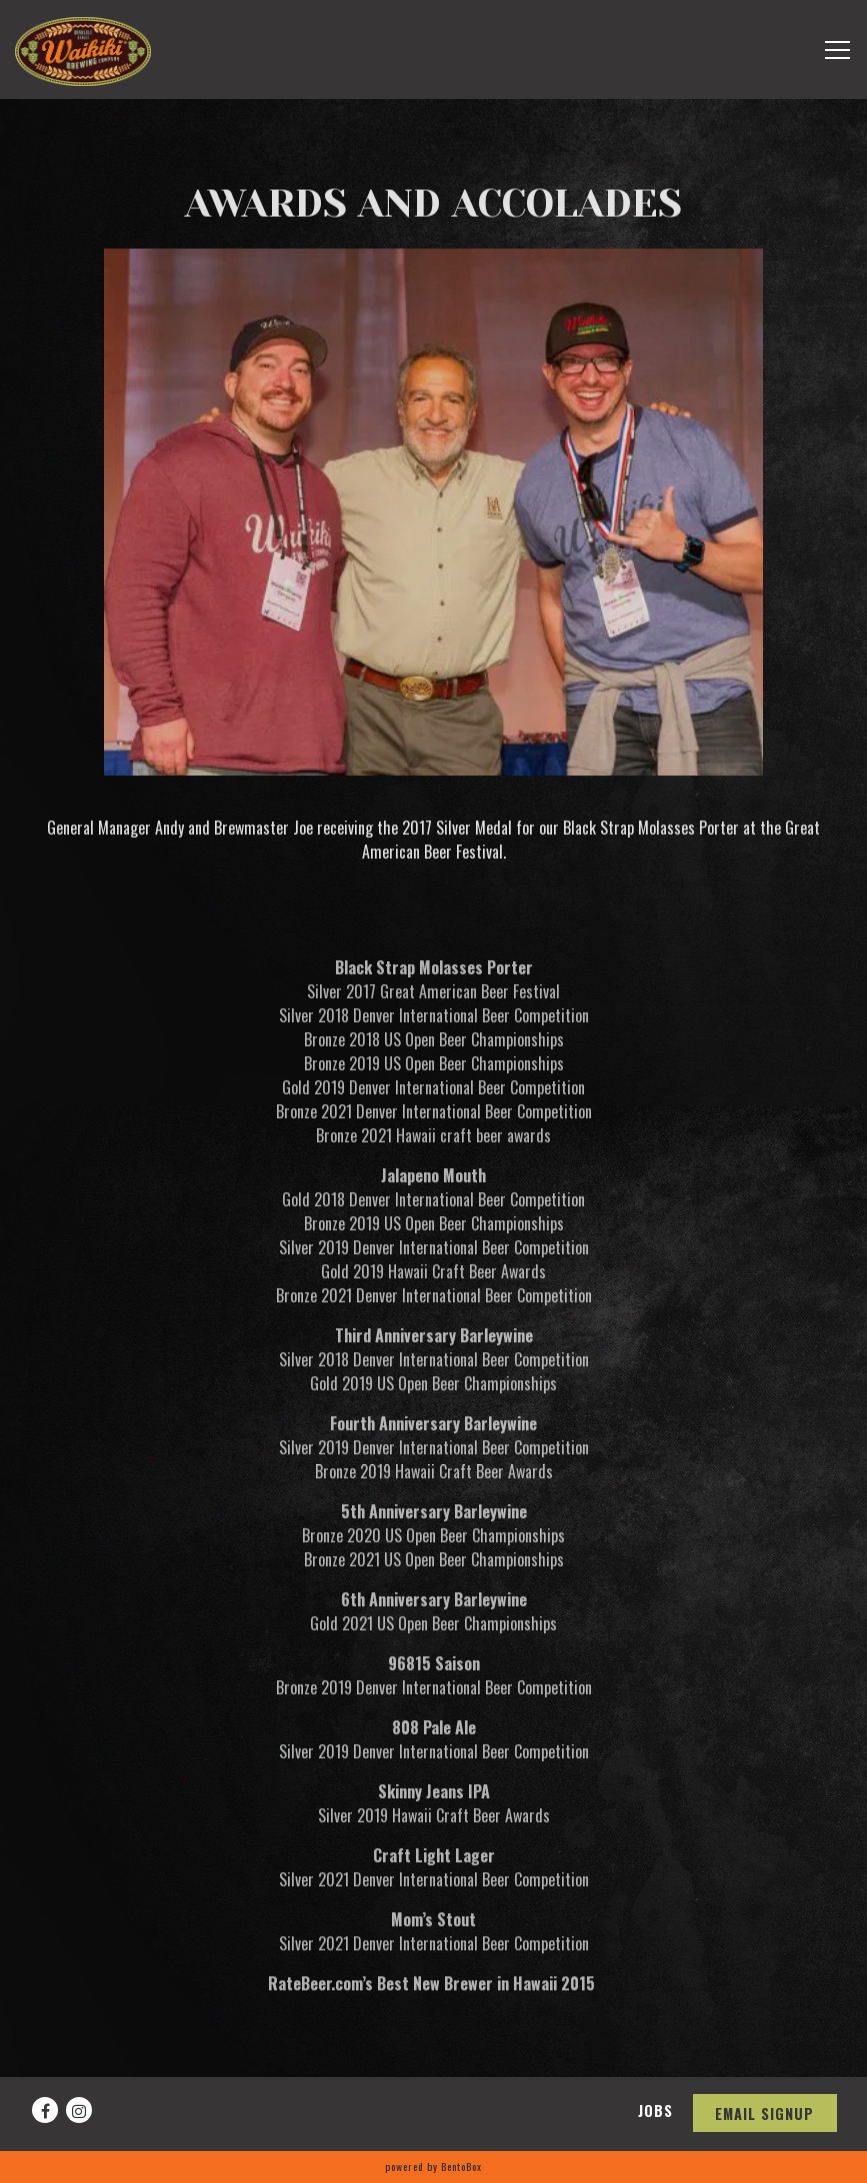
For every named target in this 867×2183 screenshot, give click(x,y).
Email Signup (764, 2113)
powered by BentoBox (433, 2166)
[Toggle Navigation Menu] (837, 50)
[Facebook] (45, 2110)
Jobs (655, 2110)
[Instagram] (79, 2110)
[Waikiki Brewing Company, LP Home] (83, 49)
